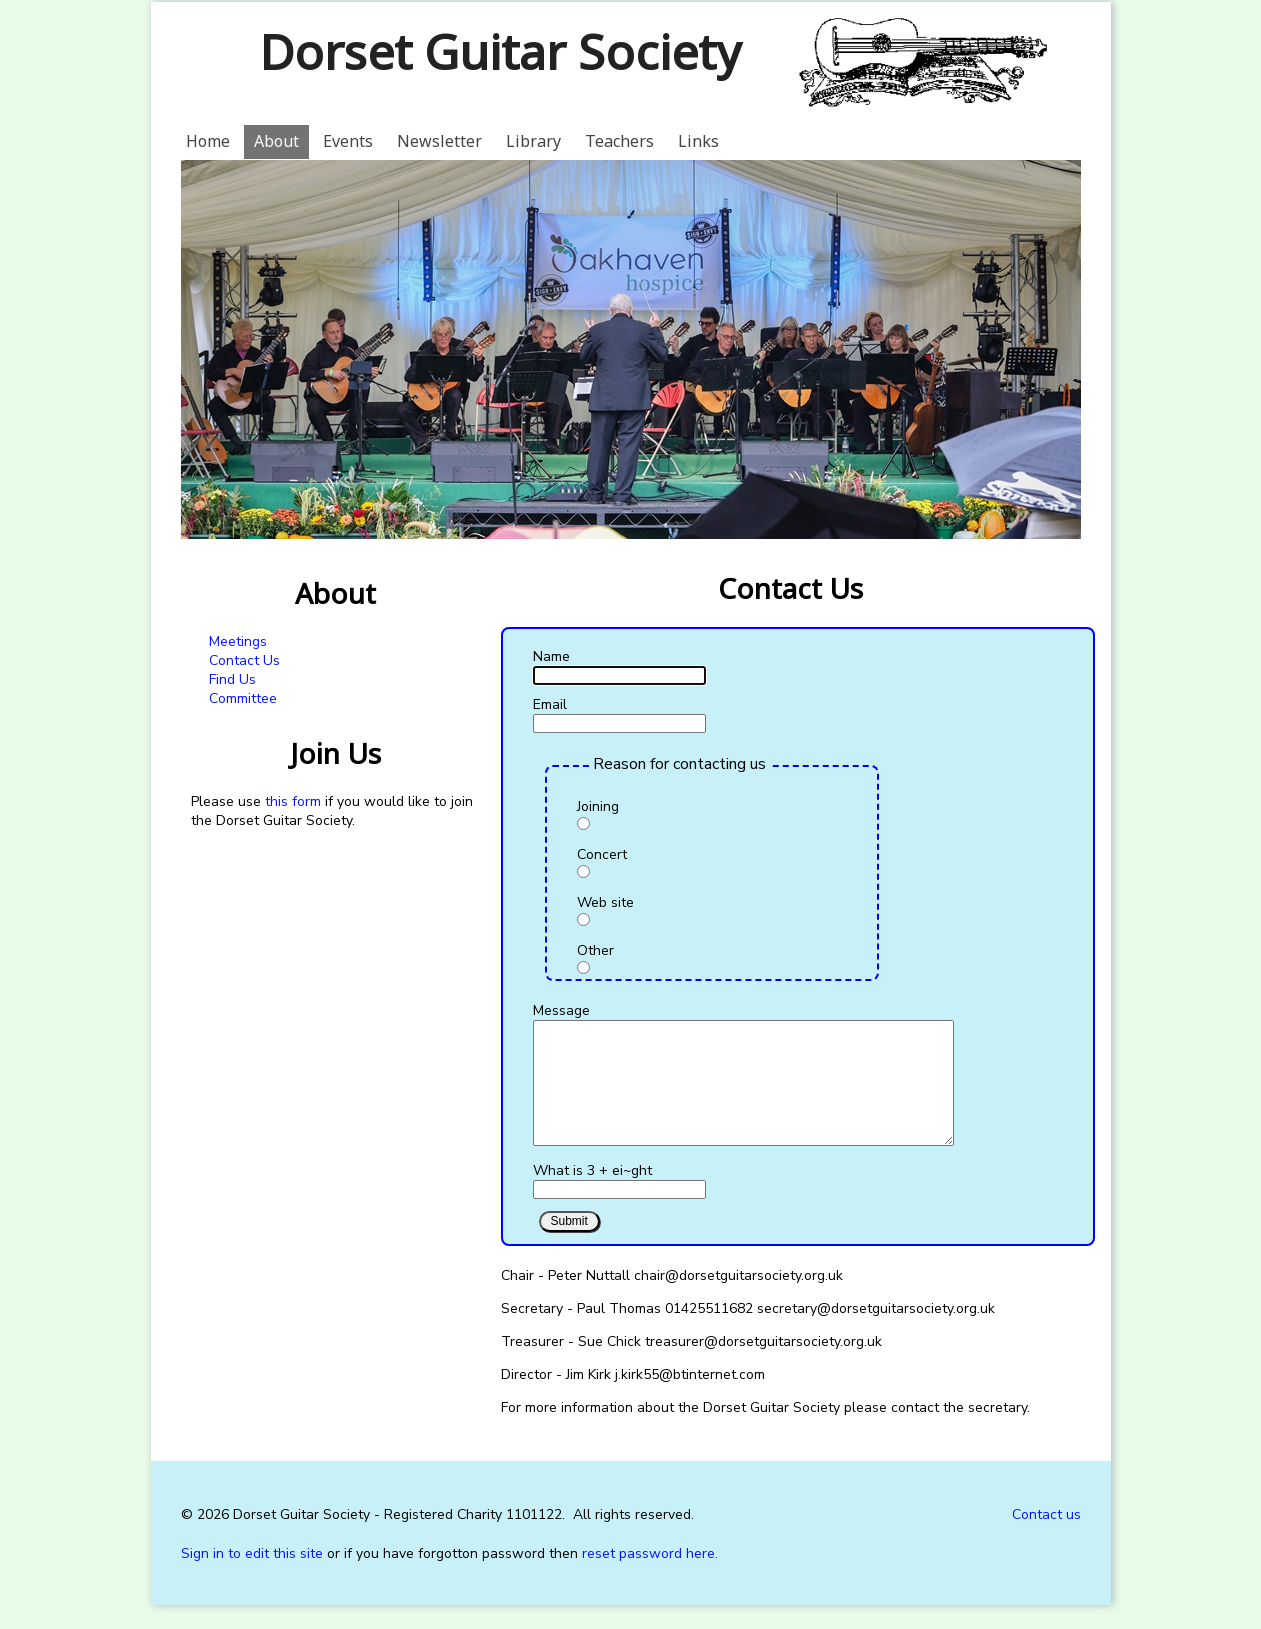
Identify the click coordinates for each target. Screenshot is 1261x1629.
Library (533, 141)
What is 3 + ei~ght (592, 1194)
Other (595, 950)
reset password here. (650, 1577)
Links (698, 141)
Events (348, 141)
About (276, 141)
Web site (605, 902)
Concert (602, 854)
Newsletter (439, 141)
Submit (569, 1245)
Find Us (232, 679)
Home (208, 141)
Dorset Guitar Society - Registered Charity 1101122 (397, 1538)
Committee (243, 698)
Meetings (238, 641)
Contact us (1046, 1538)
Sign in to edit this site (252, 1577)
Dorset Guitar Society (499, 51)
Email (550, 704)
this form (293, 801)
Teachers (619, 141)
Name (551, 656)
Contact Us (244, 660)
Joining (598, 806)
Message (561, 1010)
